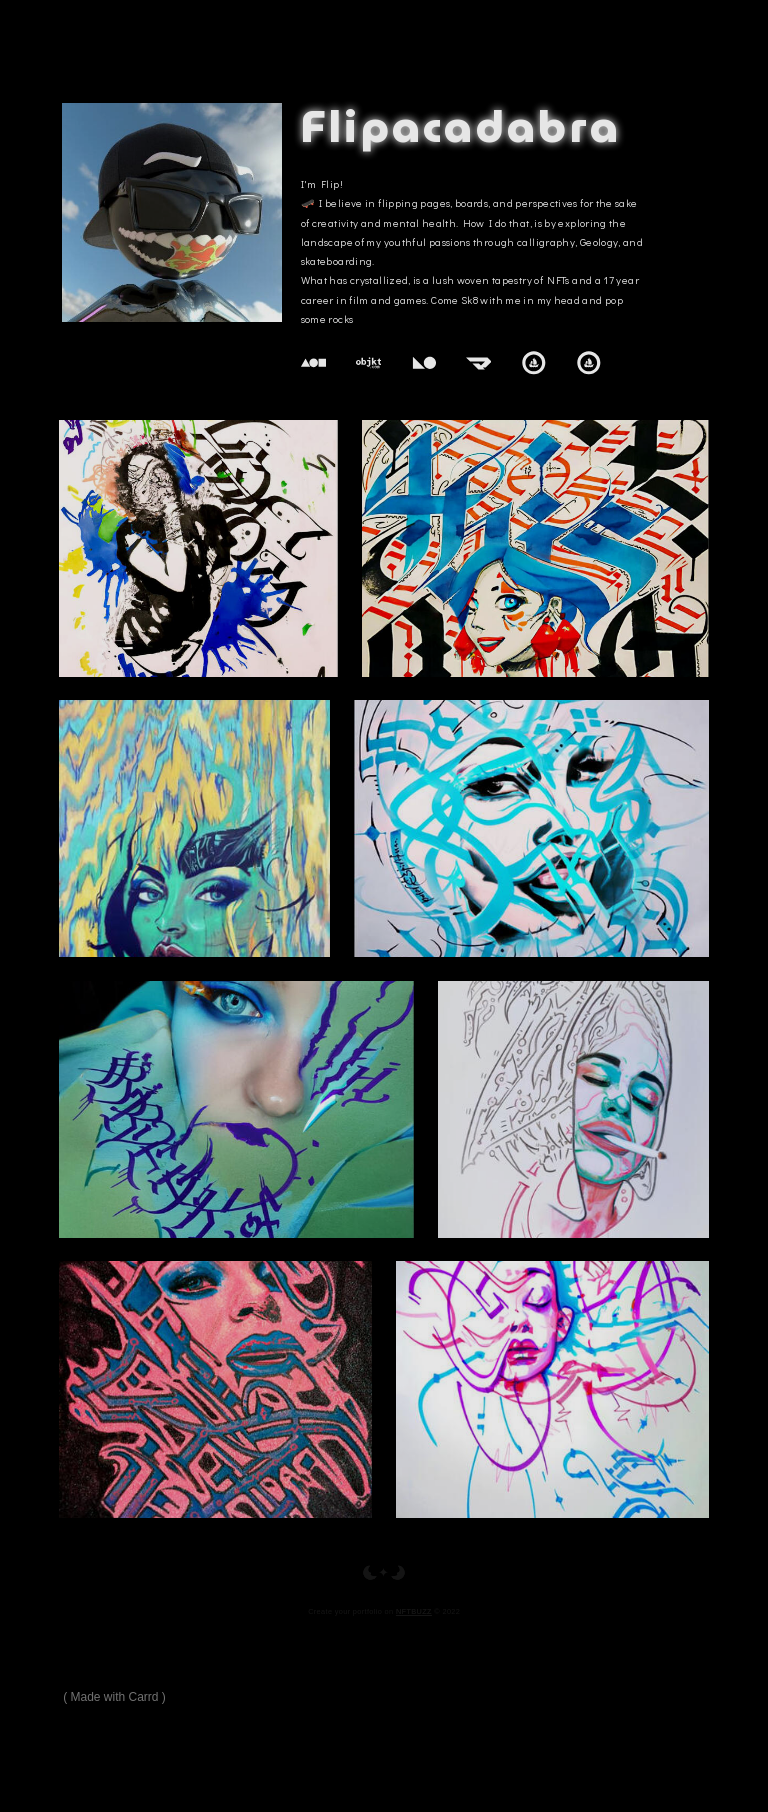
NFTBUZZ (414, 1611)
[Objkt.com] (369, 363)
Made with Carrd (115, 1697)
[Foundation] (314, 363)
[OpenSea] (534, 363)
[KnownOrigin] (424, 363)
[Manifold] (479, 363)
